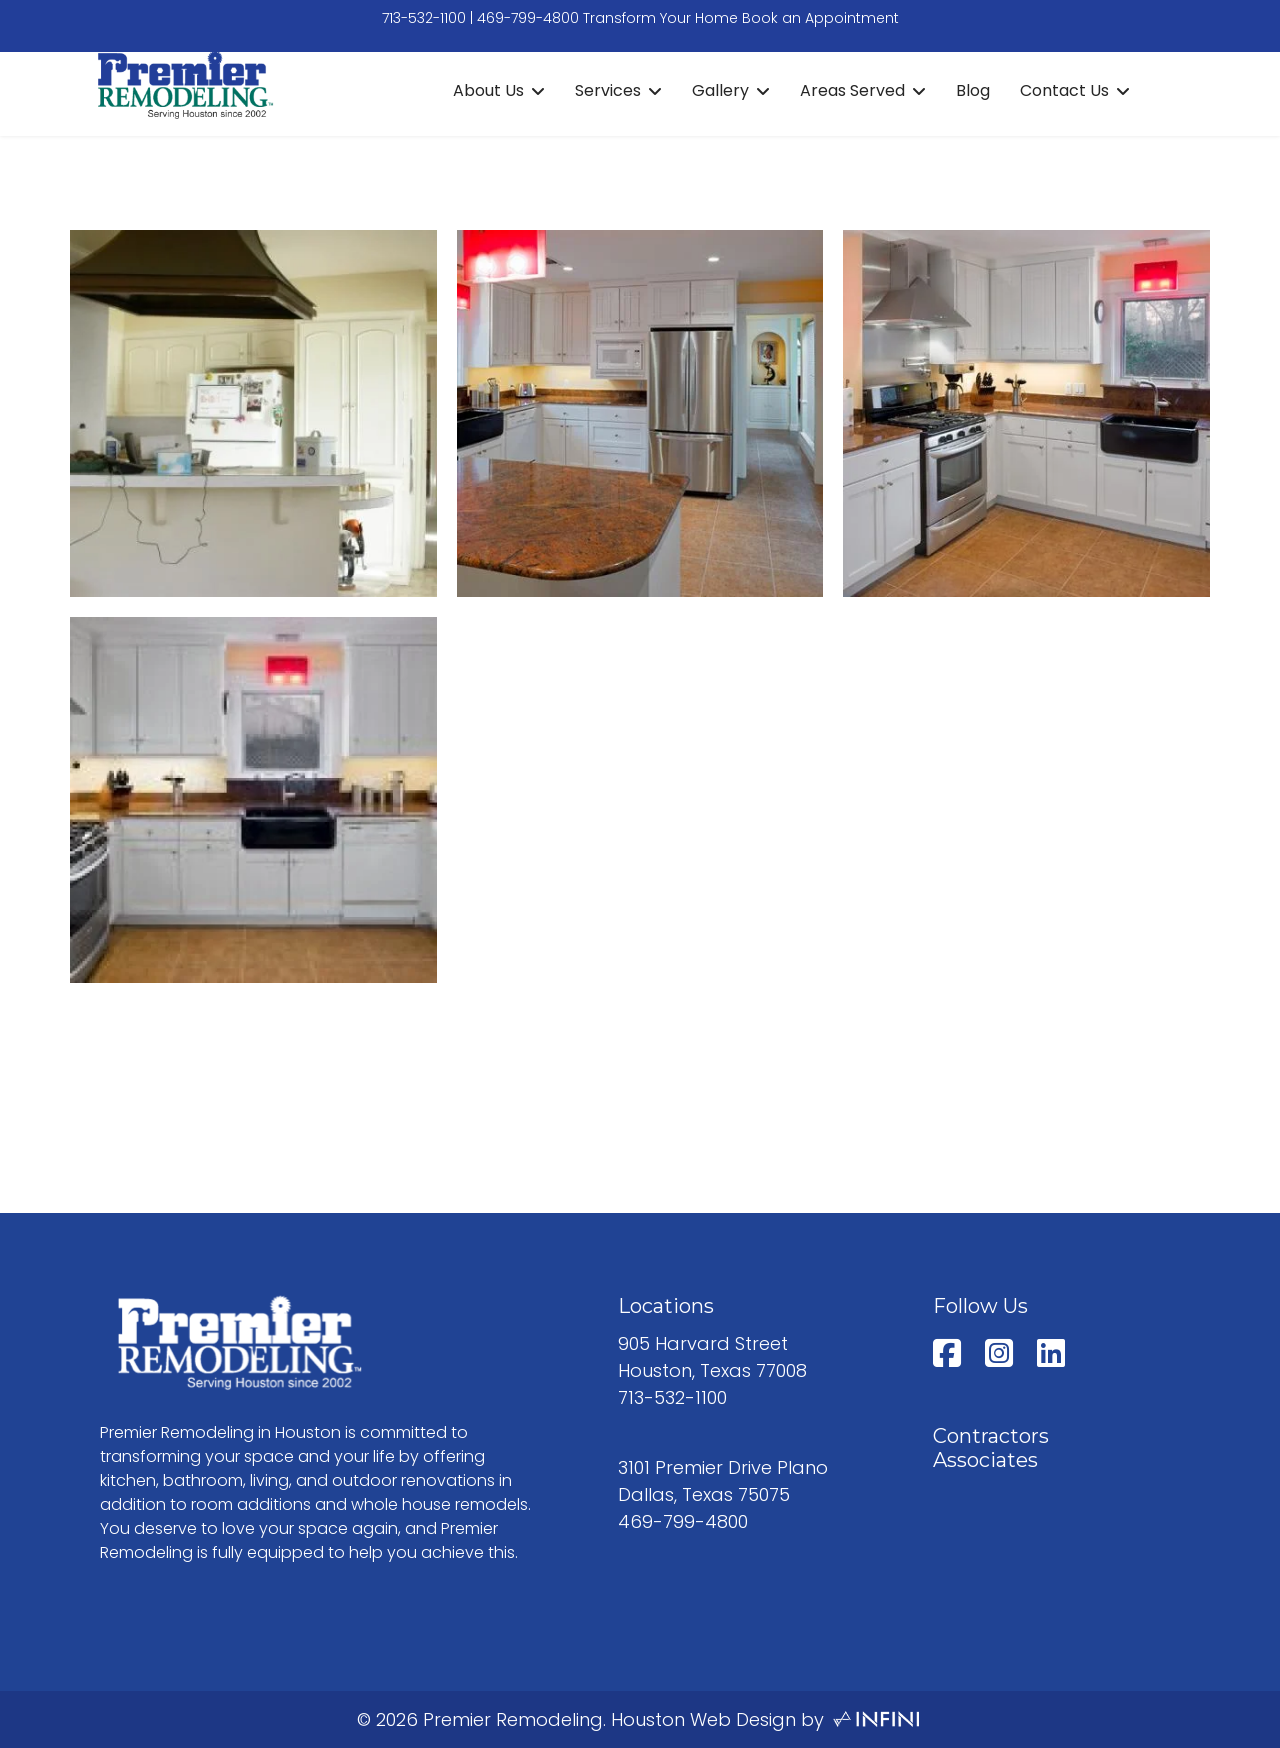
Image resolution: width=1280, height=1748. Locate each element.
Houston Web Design (703, 1719)
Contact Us (1064, 90)
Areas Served (852, 90)
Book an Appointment (820, 18)
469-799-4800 (528, 18)
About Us (488, 90)
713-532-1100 (424, 18)
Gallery (720, 90)
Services (608, 90)
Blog (973, 90)
